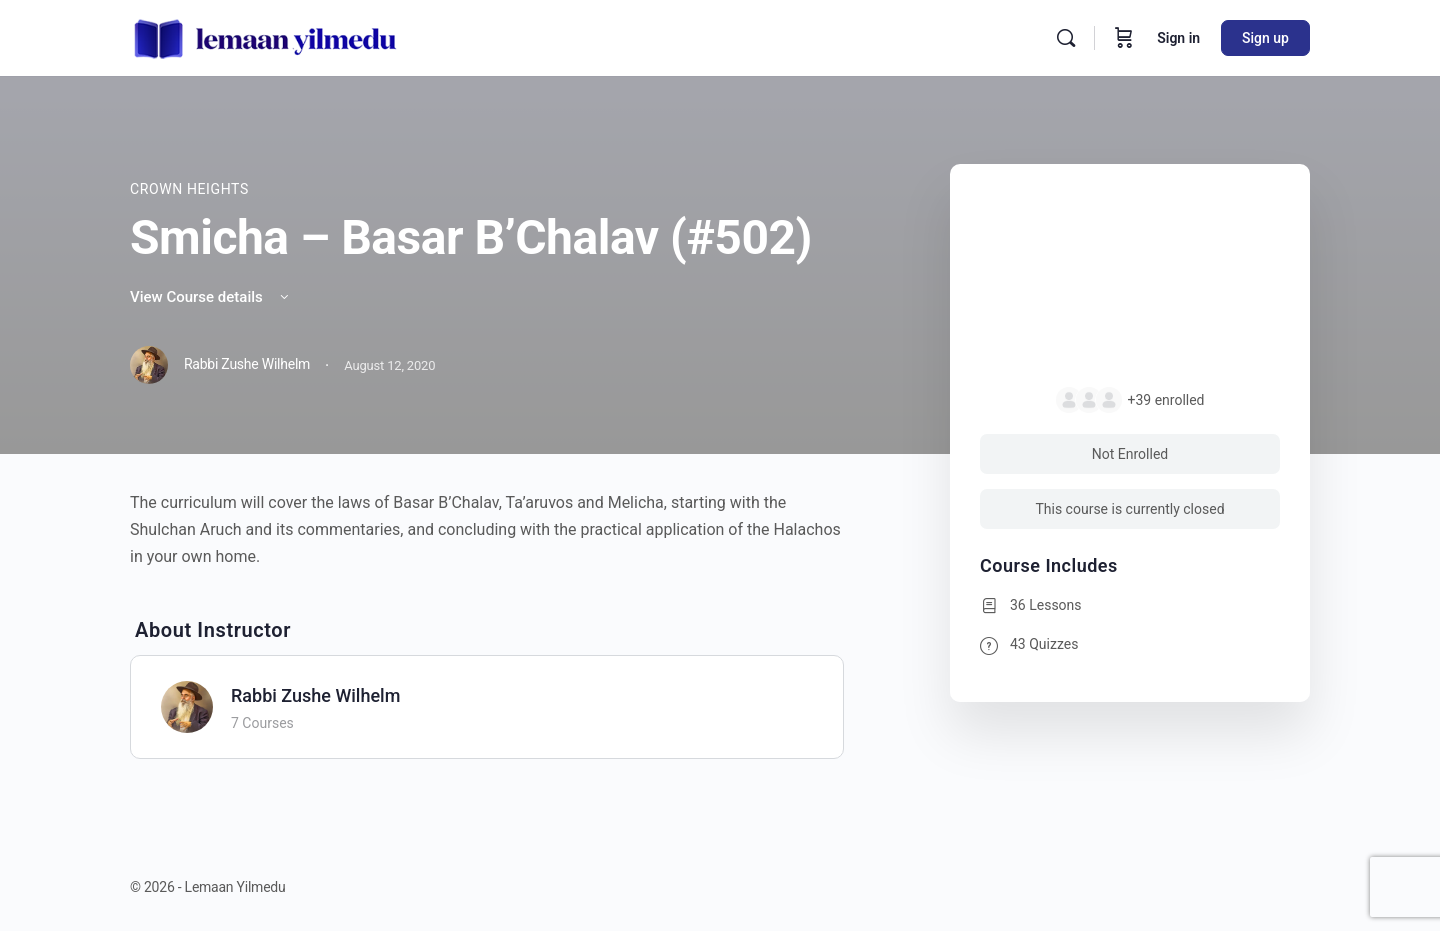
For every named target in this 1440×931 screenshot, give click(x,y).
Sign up (1265, 38)
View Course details (211, 297)
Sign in (1178, 38)
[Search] (1066, 38)
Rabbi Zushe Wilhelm (315, 695)
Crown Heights (189, 189)
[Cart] (1124, 38)
